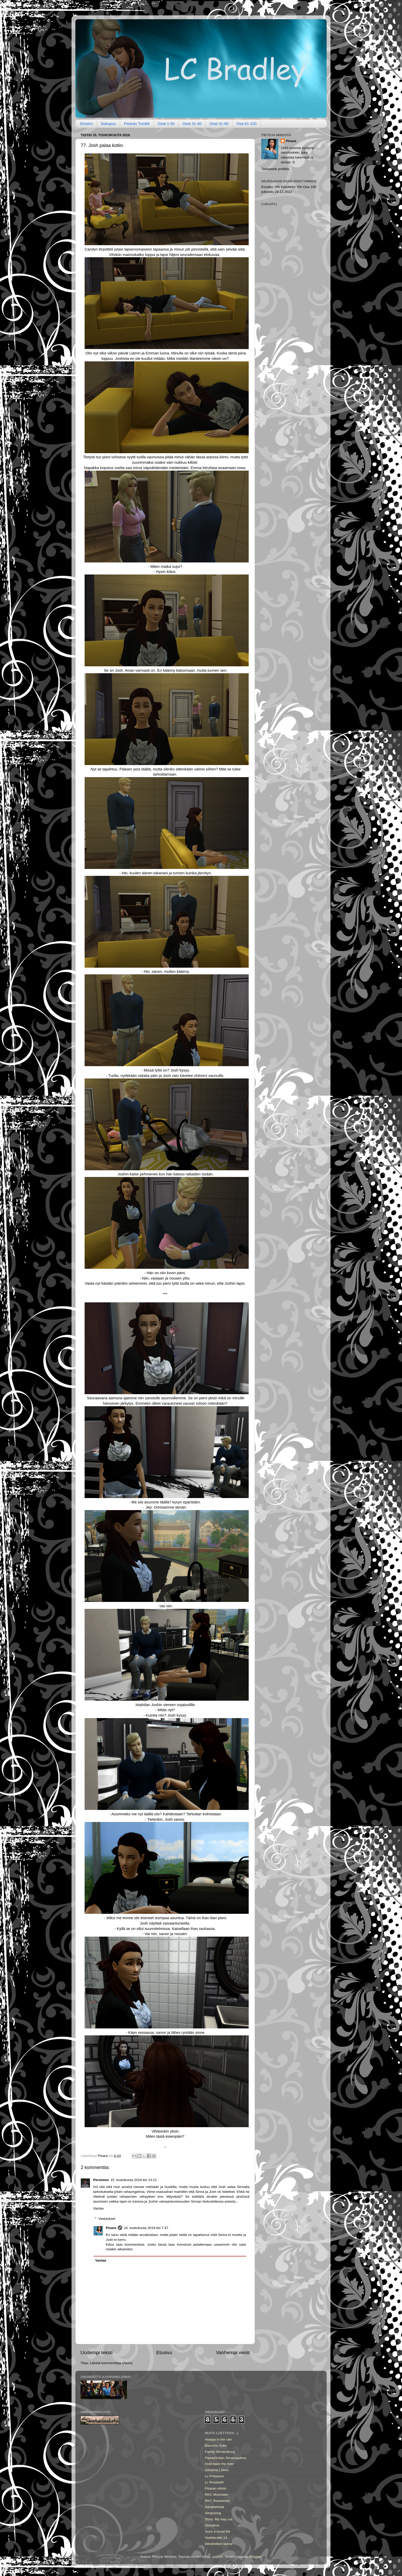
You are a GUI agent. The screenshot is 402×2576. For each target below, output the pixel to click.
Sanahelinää (214, 2507)
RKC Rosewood (217, 2501)
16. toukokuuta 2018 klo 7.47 (146, 2228)
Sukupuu (108, 123)
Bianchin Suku (216, 2446)
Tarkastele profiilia (275, 169)
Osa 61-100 (246, 123)
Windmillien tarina (218, 2544)
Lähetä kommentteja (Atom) (111, 2363)
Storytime (212, 2525)
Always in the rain (218, 2439)
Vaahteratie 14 (216, 2538)
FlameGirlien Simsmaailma (225, 2458)
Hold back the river (219, 2464)
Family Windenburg (220, 2452)
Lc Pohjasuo (214, 2476)
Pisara (111, 2228)
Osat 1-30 (166, 123)
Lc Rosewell (214, 2482)
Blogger (255, 2557)
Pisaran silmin (215, 2488)
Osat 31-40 (192, 123)
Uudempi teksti (97, 2352)
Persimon (101, 2180)
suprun (217, 2557)
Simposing (213, 2513)
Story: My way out (218, 2519)
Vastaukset (106, 2219)
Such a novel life (217, 2531)
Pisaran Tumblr (137, 123)
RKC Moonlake (216, 2494)
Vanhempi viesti (233, 2352)
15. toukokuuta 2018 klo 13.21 (133, 2180)
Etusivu (86, 123)
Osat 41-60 (218, 123)
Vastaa (98, 2208)
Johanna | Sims (217, 2470)
